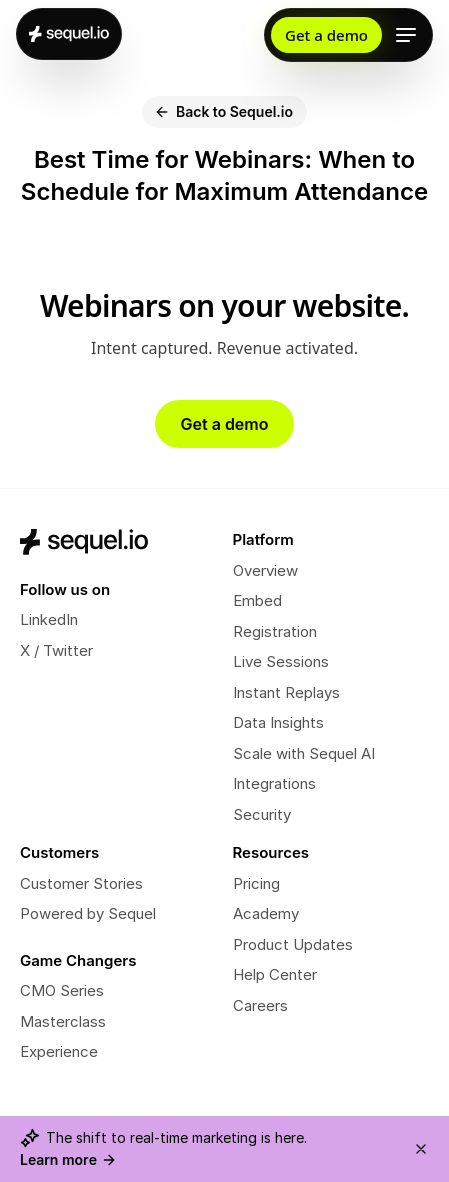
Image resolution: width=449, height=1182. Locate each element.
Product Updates (293, 944)
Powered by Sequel (88, 913)
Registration (275, 631)
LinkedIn (49, 619)
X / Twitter (56, 650)
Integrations (274, 783)
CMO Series (62, 990)
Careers (260, 1005)
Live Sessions (281, 661)
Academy (266, 913)
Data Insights (278, 722)
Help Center (275, 974)
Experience (59, 1051)
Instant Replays (286, 692)
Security (262, 814)
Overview (265, 570)
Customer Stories (81, 883)
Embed (257, 600)
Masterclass (63, 1021)
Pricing (256, 883)
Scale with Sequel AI (304, 753)
